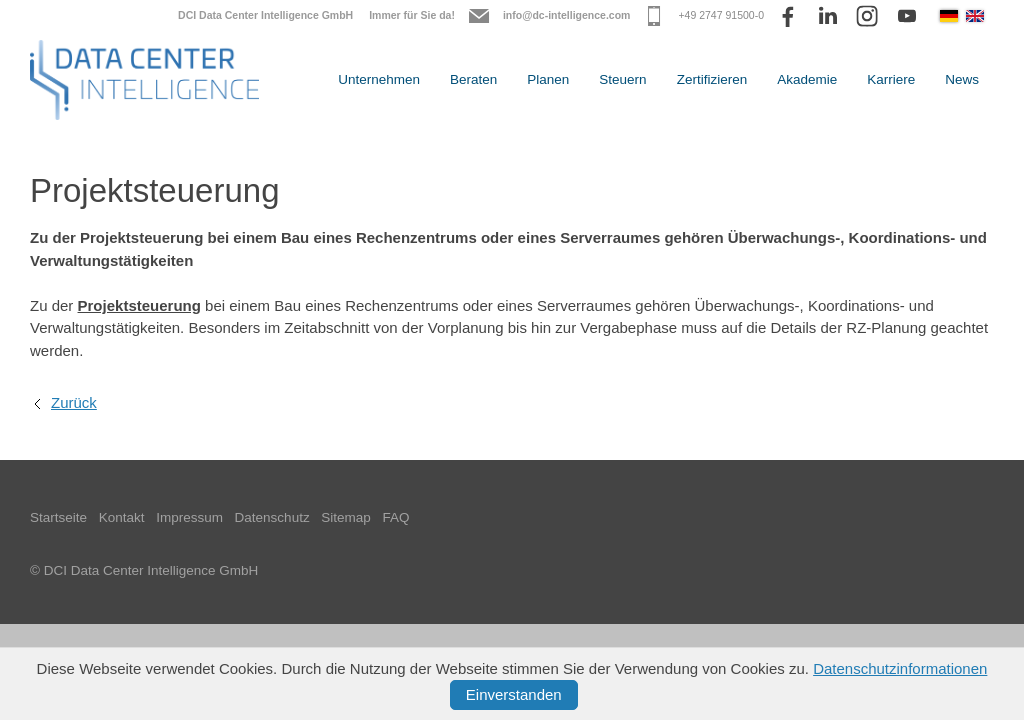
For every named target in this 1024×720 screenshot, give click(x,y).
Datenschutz (272, 517)
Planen (548, 79)
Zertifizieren (712, 79)
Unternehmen (379, 79)
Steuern (622, 79)
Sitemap (346, 517)
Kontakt (122, 517)
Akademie (807, 79)
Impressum (189, 517)
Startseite (58, 517)
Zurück (74, 402)
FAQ (396, 517)
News (962, 79)
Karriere (891, 79)
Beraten (473, 79)
